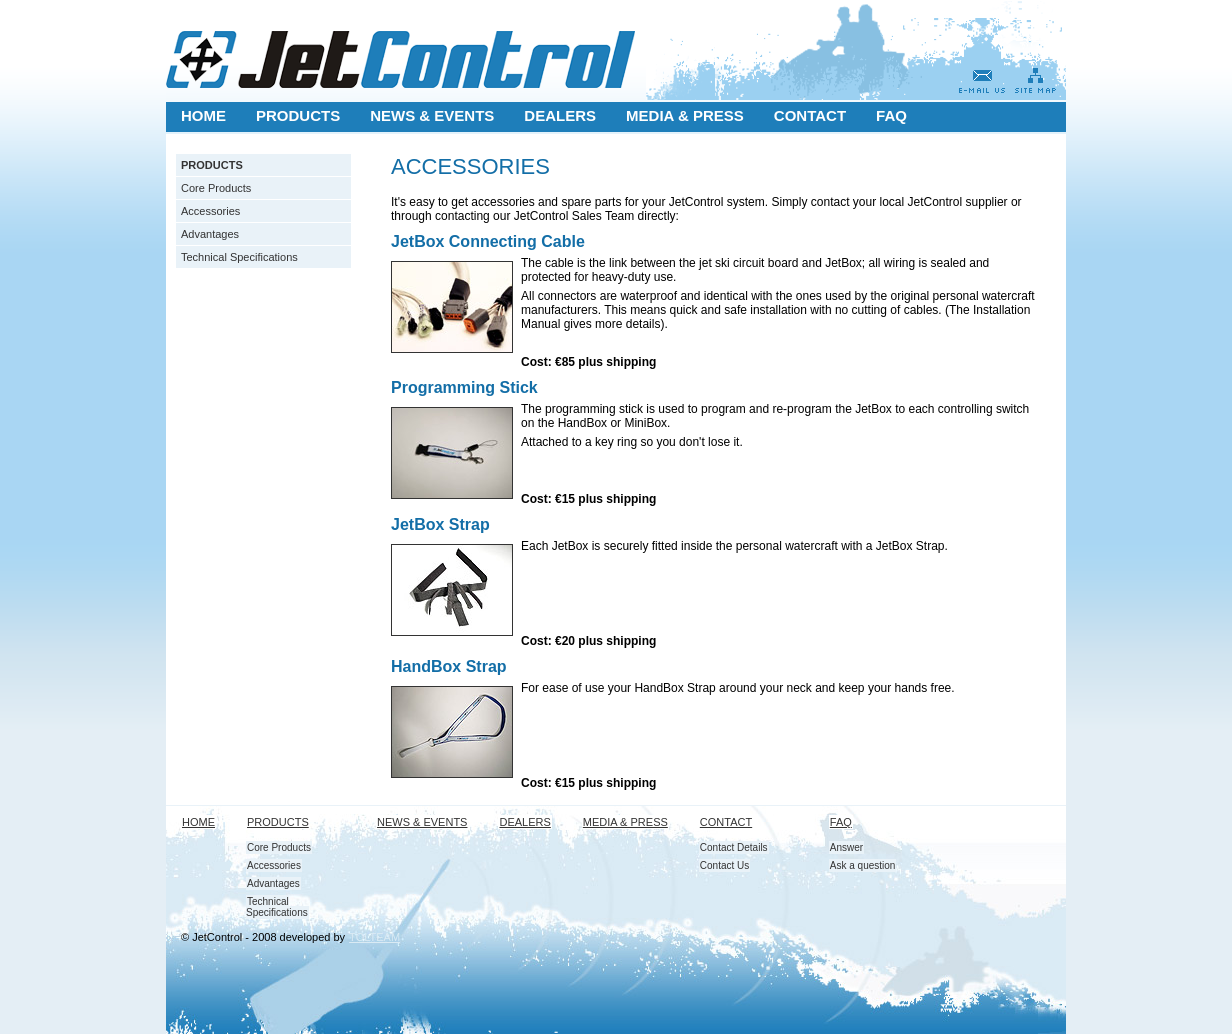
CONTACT (726, 822)
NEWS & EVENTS (422, 822)
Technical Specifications (239, 257)
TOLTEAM (374, 937)
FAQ (841, 822)
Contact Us (724, 865)
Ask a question (863, 865)
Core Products (216, 188)
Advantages (210, 234)
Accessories (210, 211)
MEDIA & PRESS (625, 822)
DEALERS (524, 822)
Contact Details (734, 847)
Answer (846, 847)
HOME (198, 822)
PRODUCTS (212, 165)
